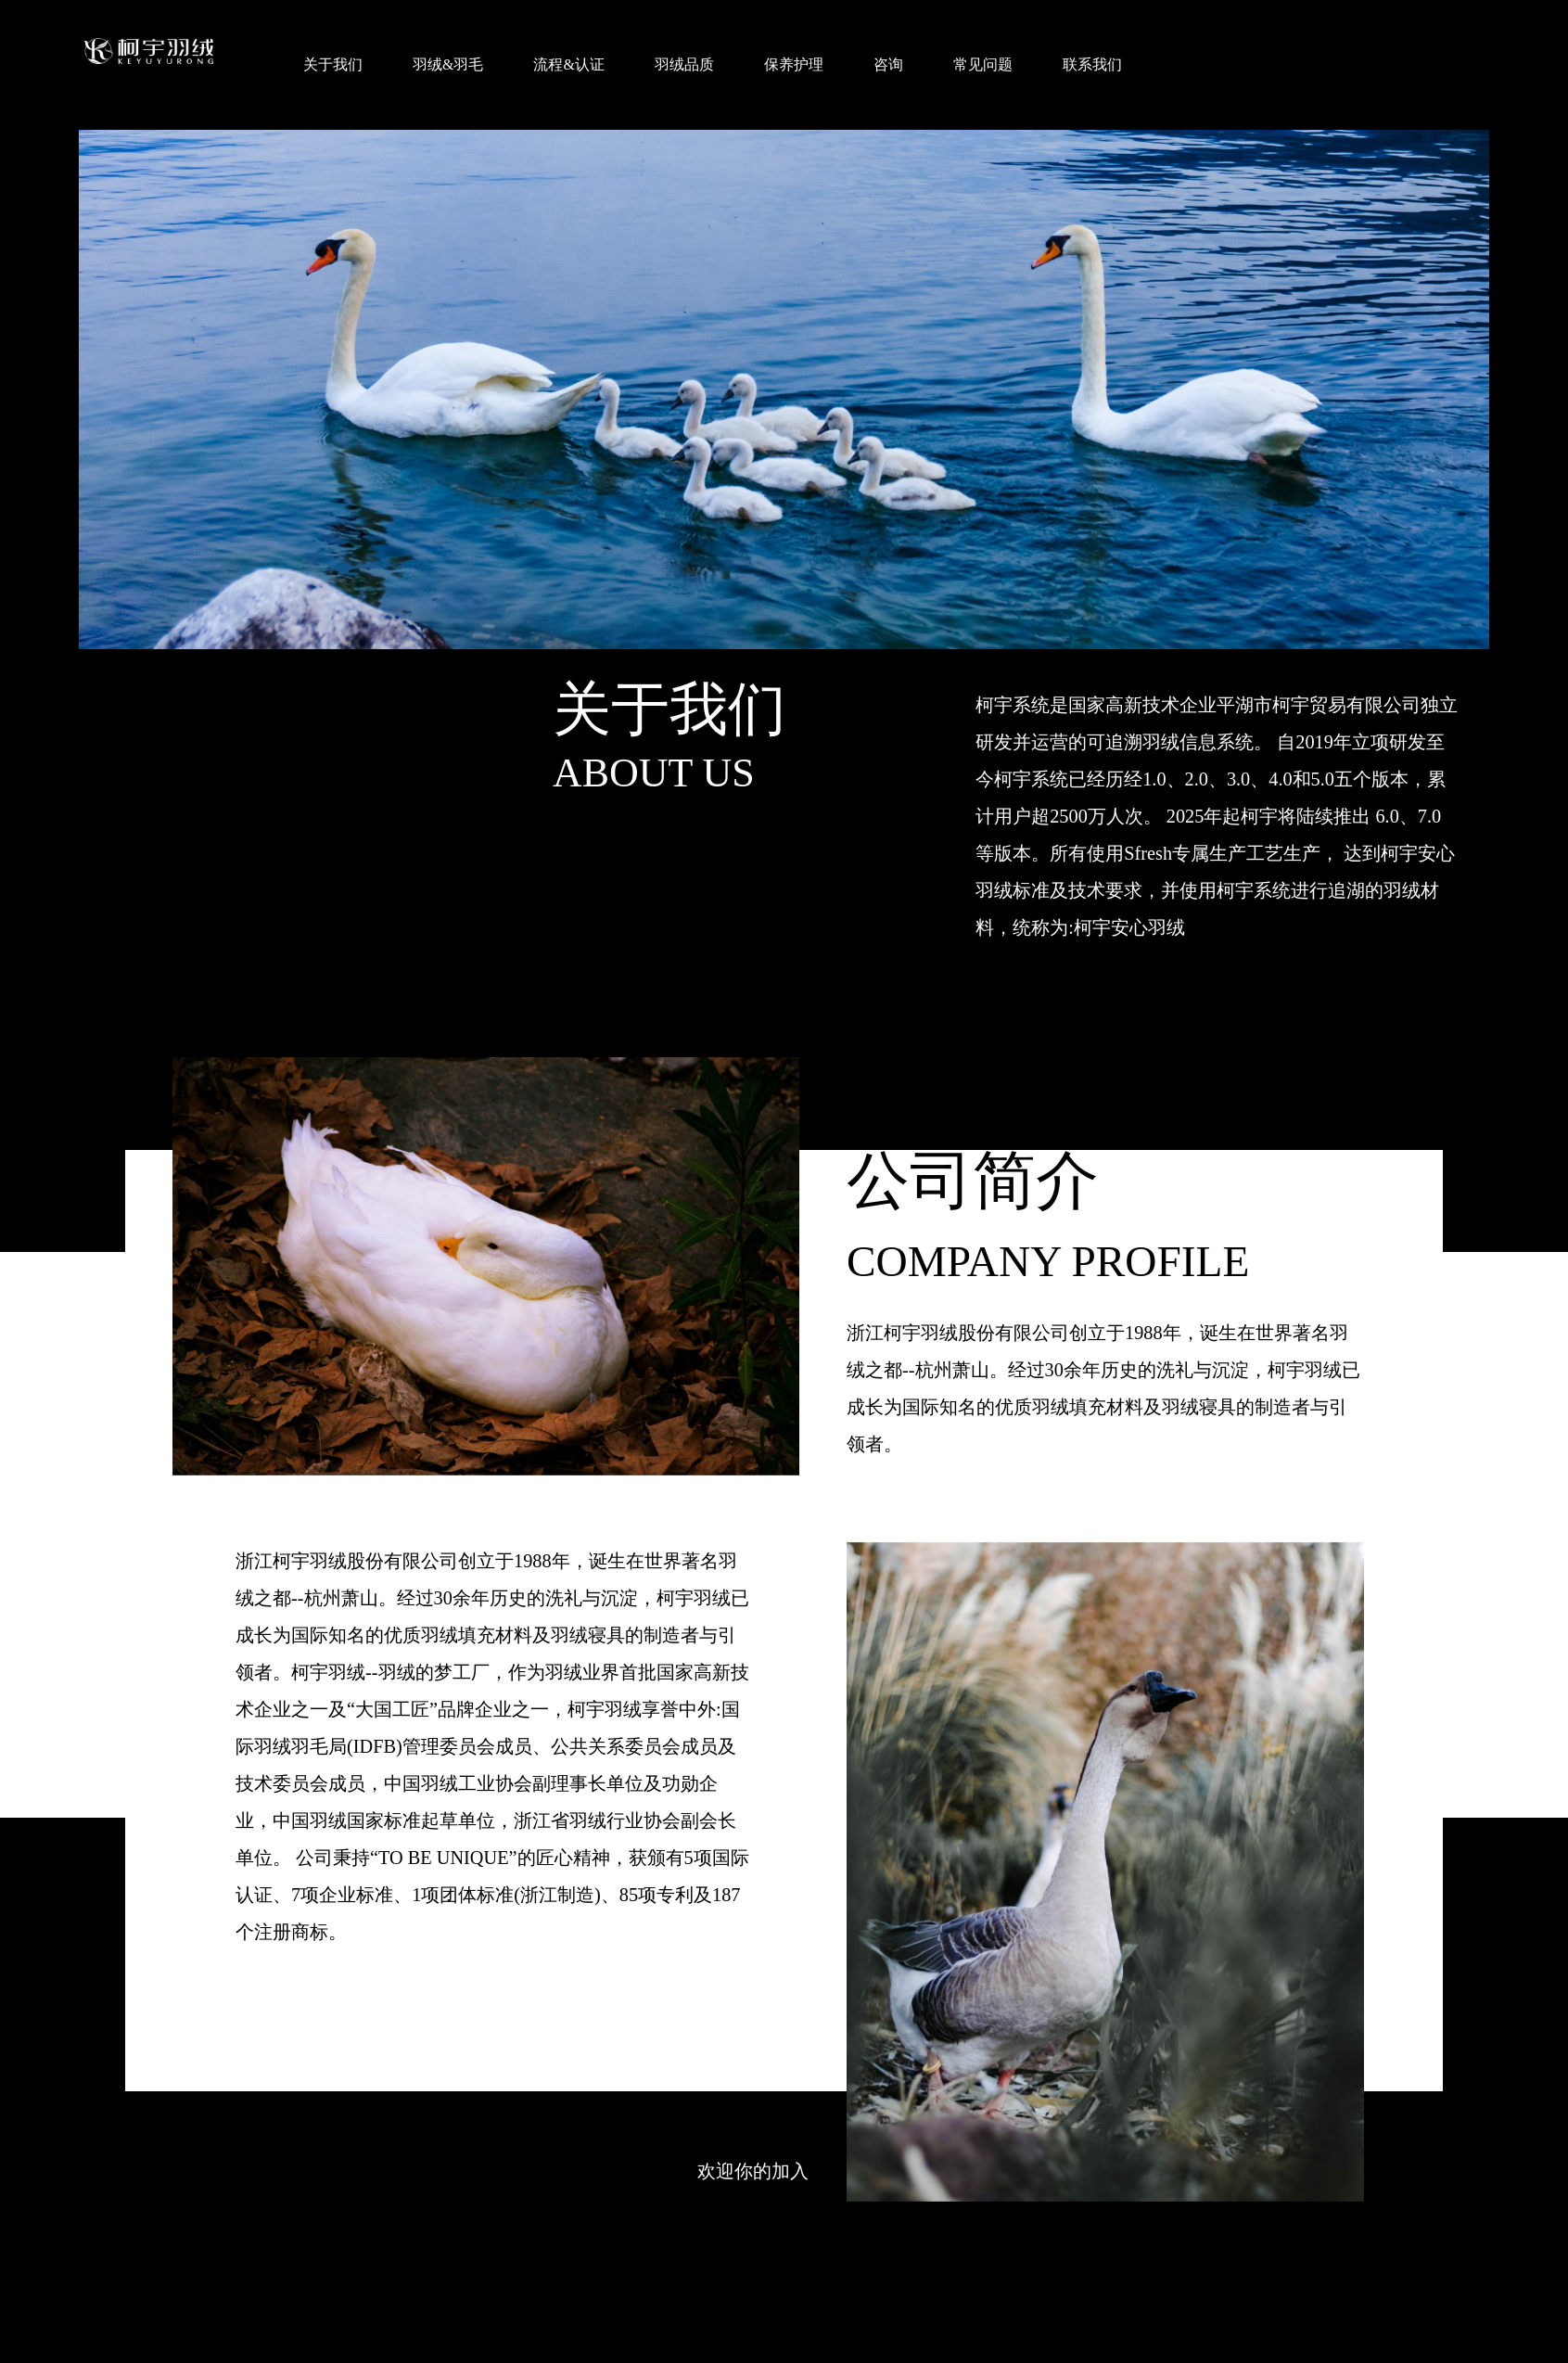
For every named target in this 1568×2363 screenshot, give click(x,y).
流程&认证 (568, 64)
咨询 (888, 64)
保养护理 (793, 64)
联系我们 (1092, 64)
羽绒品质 (684, 64)
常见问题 (983, 64)
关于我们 (333, 64)
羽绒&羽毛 (448, 64)
